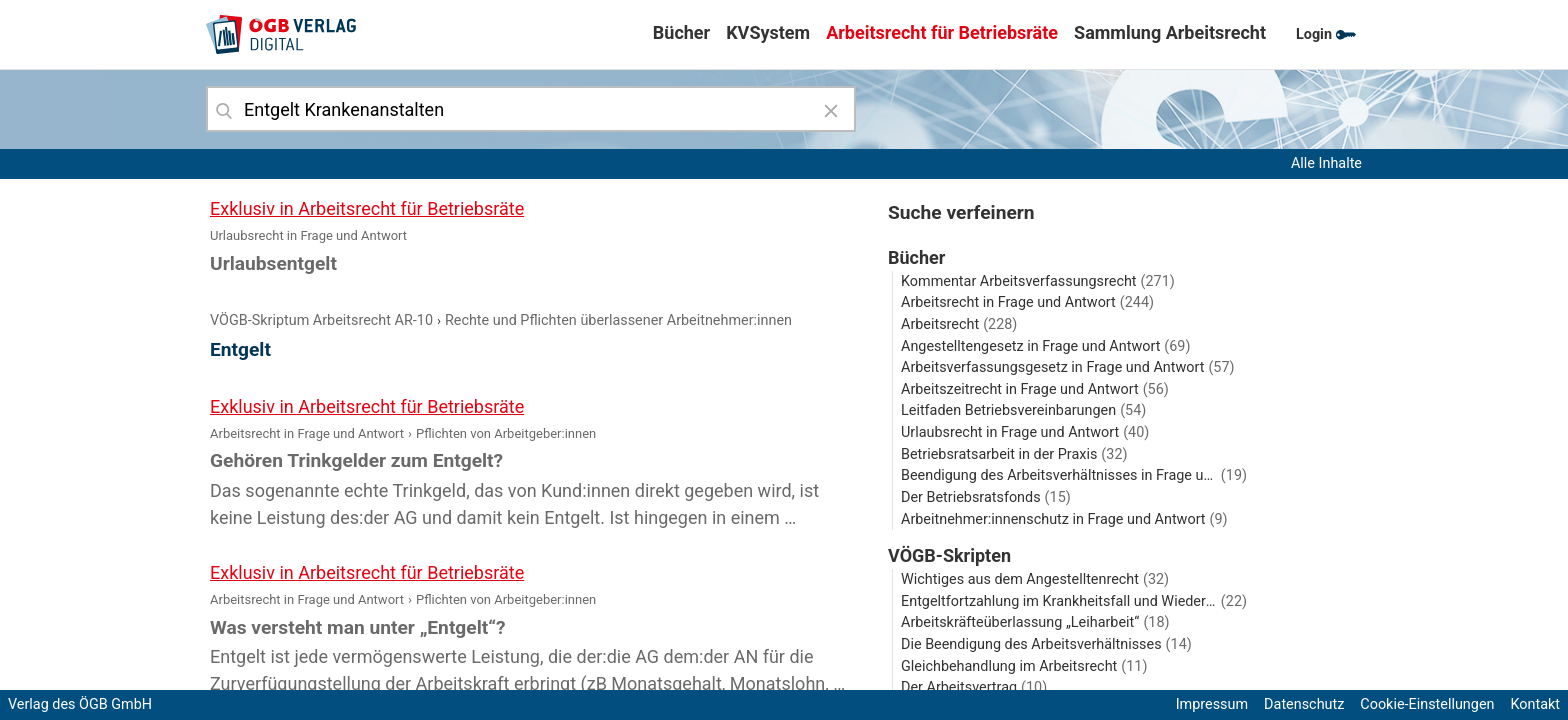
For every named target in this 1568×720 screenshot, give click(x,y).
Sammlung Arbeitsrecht (1170, 32)
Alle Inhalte (1326, 163)
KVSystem (768, 32)
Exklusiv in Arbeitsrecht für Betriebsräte (367, 208)
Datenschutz (1304, 704)
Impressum (1212, 704)
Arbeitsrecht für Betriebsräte (942, 32)
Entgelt (240, 349)
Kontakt (1535, 704)
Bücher (681, 32)
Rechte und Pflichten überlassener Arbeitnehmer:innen (618, 320)
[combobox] (531, 109)
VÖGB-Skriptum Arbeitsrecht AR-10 (321, 320)
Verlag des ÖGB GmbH (80, 704)
